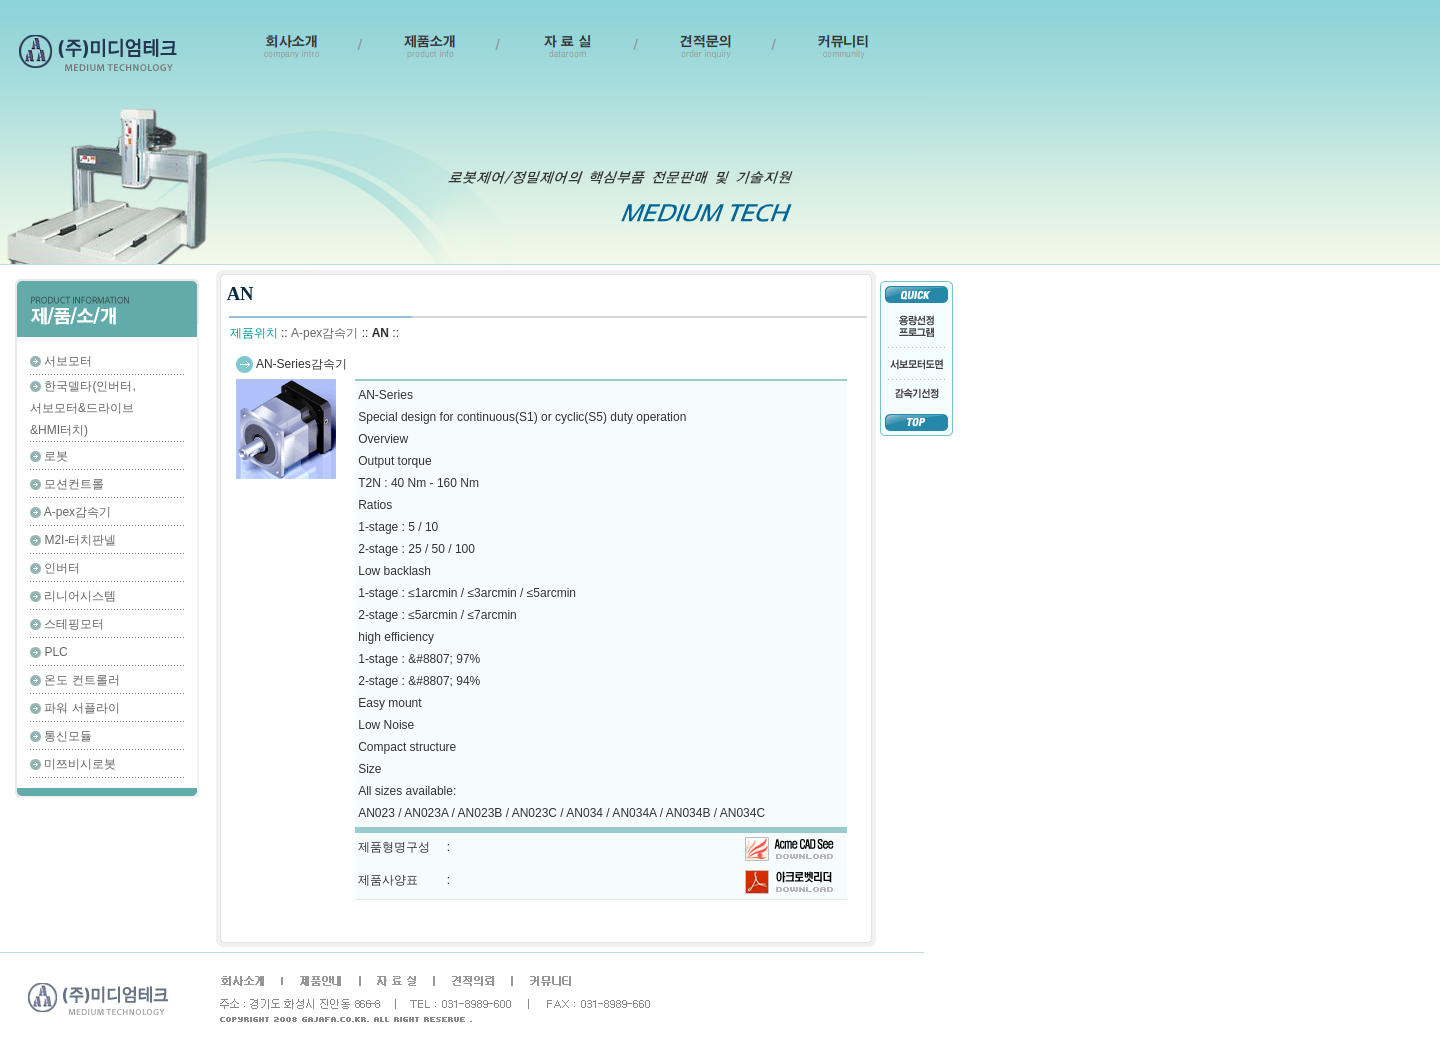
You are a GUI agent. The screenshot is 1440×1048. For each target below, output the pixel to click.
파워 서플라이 (81, 708)
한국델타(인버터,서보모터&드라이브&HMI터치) (83, 408)
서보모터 (68, 361)
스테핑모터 (74, 624)
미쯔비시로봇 (80, 764)
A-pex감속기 (77, 512)
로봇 (56, 456)
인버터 (62, 568)
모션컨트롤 (74, 484)
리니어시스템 (80, 596)
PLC (55, 652)
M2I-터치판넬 (80, 540)
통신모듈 (68, 736)
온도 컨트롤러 (81, 680)
